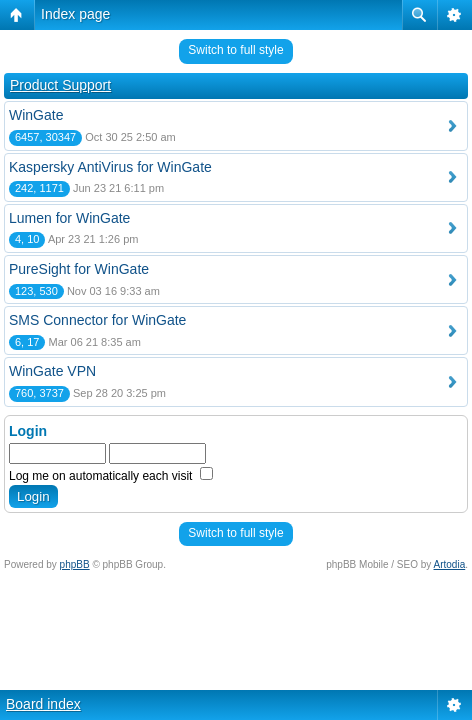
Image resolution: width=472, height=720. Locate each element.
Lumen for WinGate (69, 218)
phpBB (75, 564)
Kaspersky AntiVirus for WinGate (110, 167)
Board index (43, 704)
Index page (75, 14)
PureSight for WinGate (79, 269)
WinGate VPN (52, 371)
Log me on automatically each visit (111, 476)
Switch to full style (235, 50)
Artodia (450, 564)
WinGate (36, 115)
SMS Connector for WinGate (97, 320)
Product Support (60, 85)
